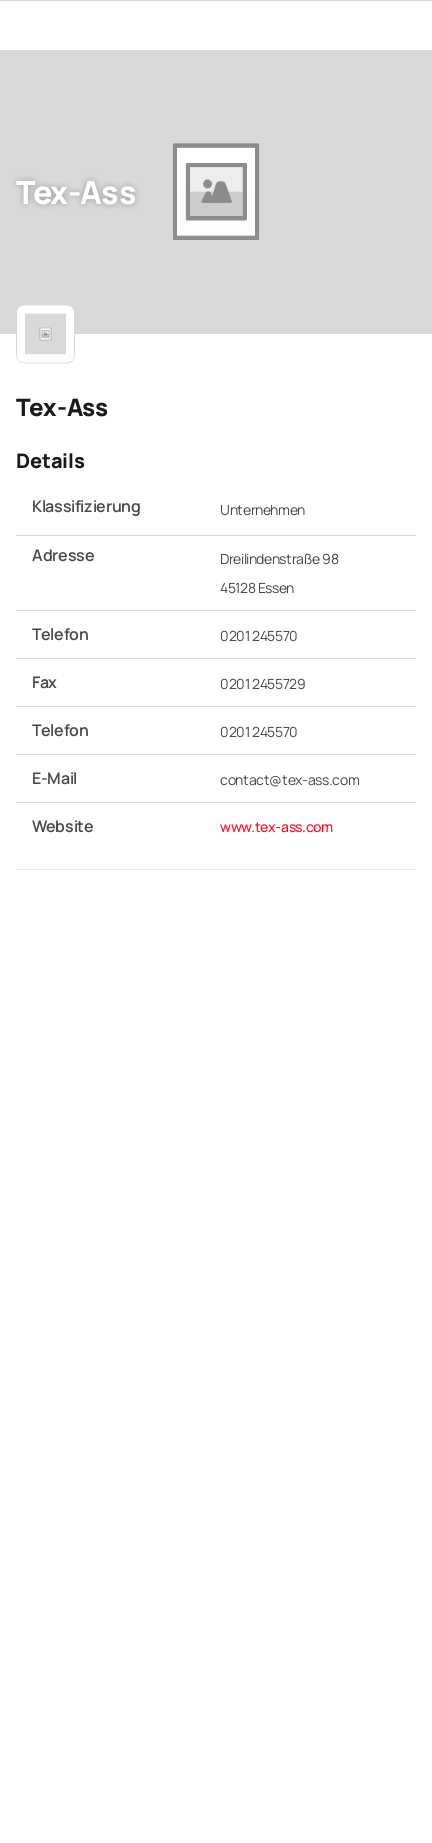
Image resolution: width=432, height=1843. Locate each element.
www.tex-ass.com (276, 825)
